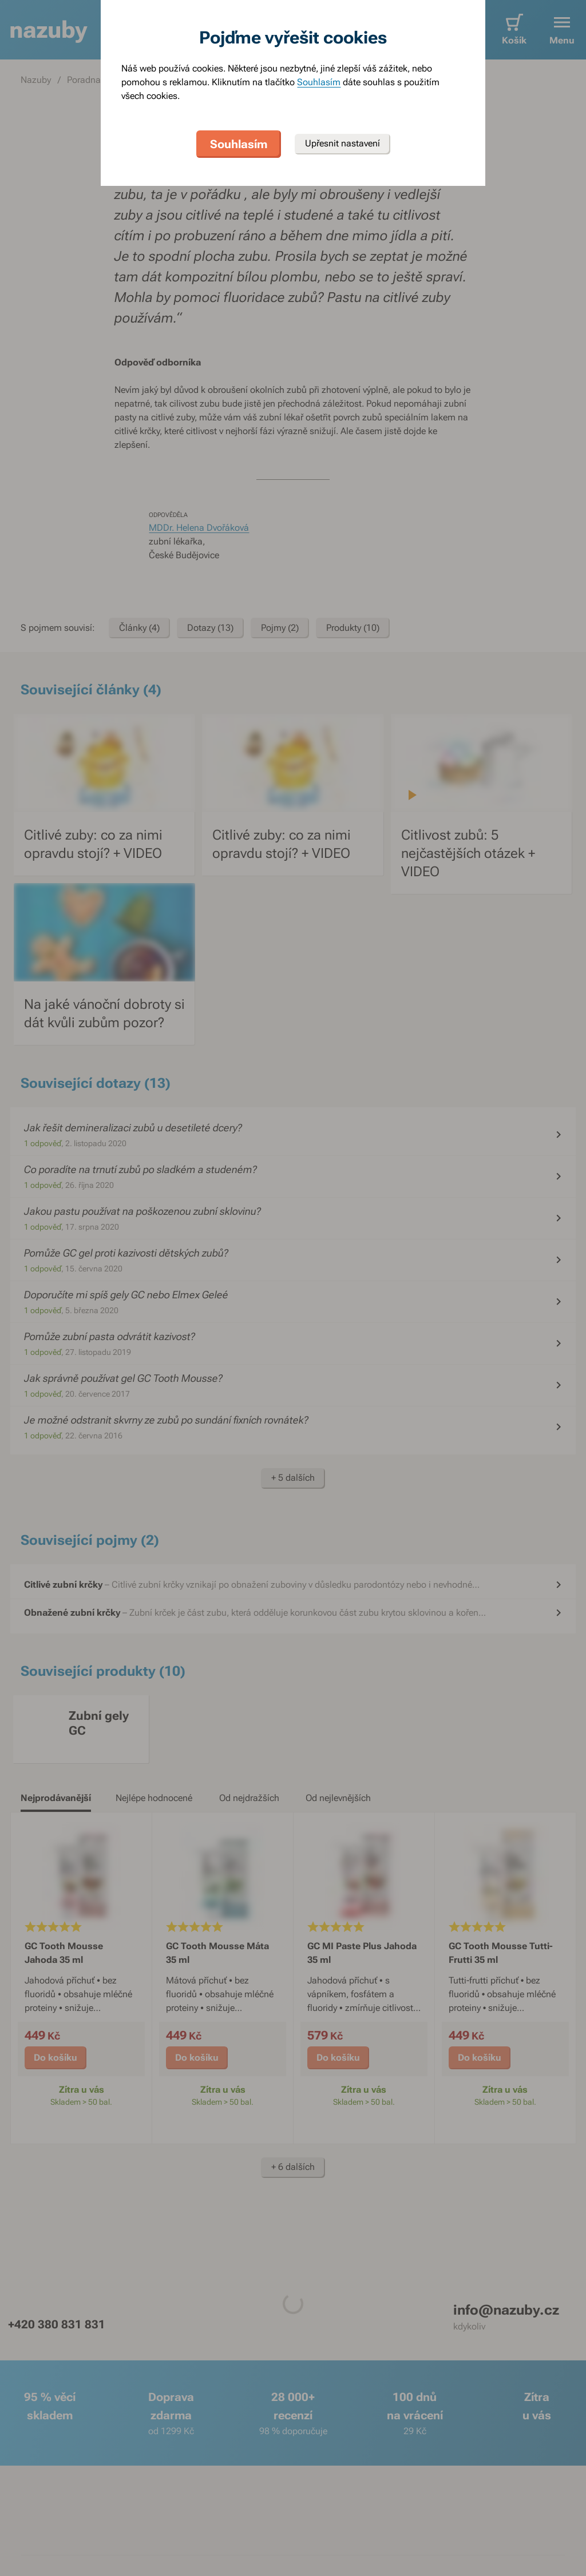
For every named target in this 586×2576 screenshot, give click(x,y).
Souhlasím (318, 82)
